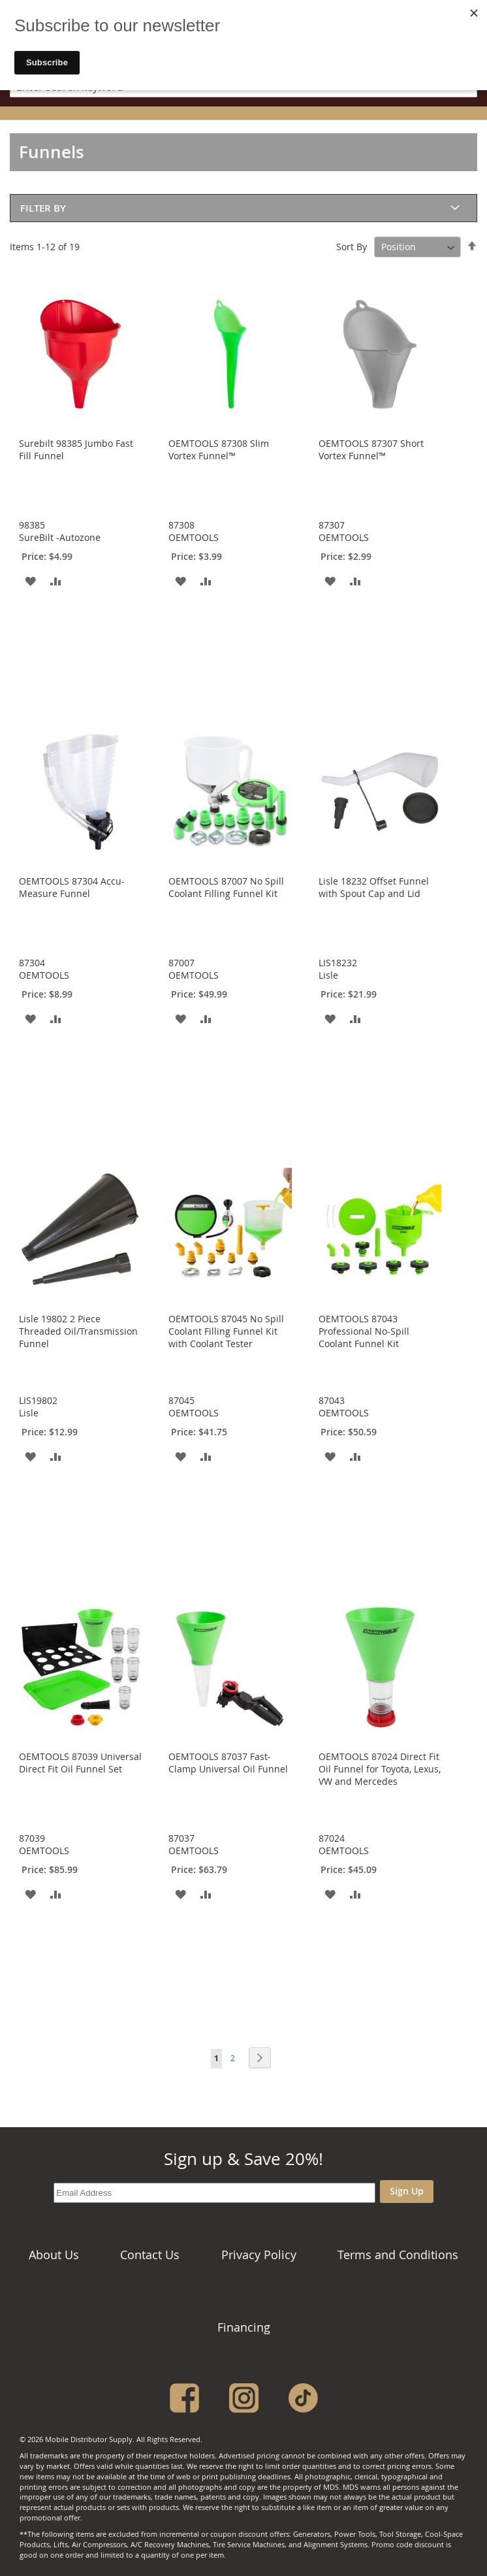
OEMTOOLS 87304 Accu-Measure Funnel (72, 887)
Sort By (351, 246)
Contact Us (150, 2254)
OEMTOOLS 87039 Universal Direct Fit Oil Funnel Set (80, 1762)
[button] (30, 580)
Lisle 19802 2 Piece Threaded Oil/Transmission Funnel (78, 1331)
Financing (243, 2327)
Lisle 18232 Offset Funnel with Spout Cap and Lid (374, 887)
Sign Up (407, 2191)
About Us (54, 2254)
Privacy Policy (258, 2254)
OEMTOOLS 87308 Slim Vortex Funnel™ (218, 449)
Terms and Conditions (398, 2254)
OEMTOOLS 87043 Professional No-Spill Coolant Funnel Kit (364, 1331)
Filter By (43, 208)
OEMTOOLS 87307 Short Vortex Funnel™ (371, 449)
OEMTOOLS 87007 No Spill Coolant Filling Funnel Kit (226, 887)
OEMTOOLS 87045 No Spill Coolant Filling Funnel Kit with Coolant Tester (226, 1331)
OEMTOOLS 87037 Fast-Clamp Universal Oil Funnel (228, 1762)
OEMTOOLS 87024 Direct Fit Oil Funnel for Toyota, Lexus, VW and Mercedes (380, 1768)
